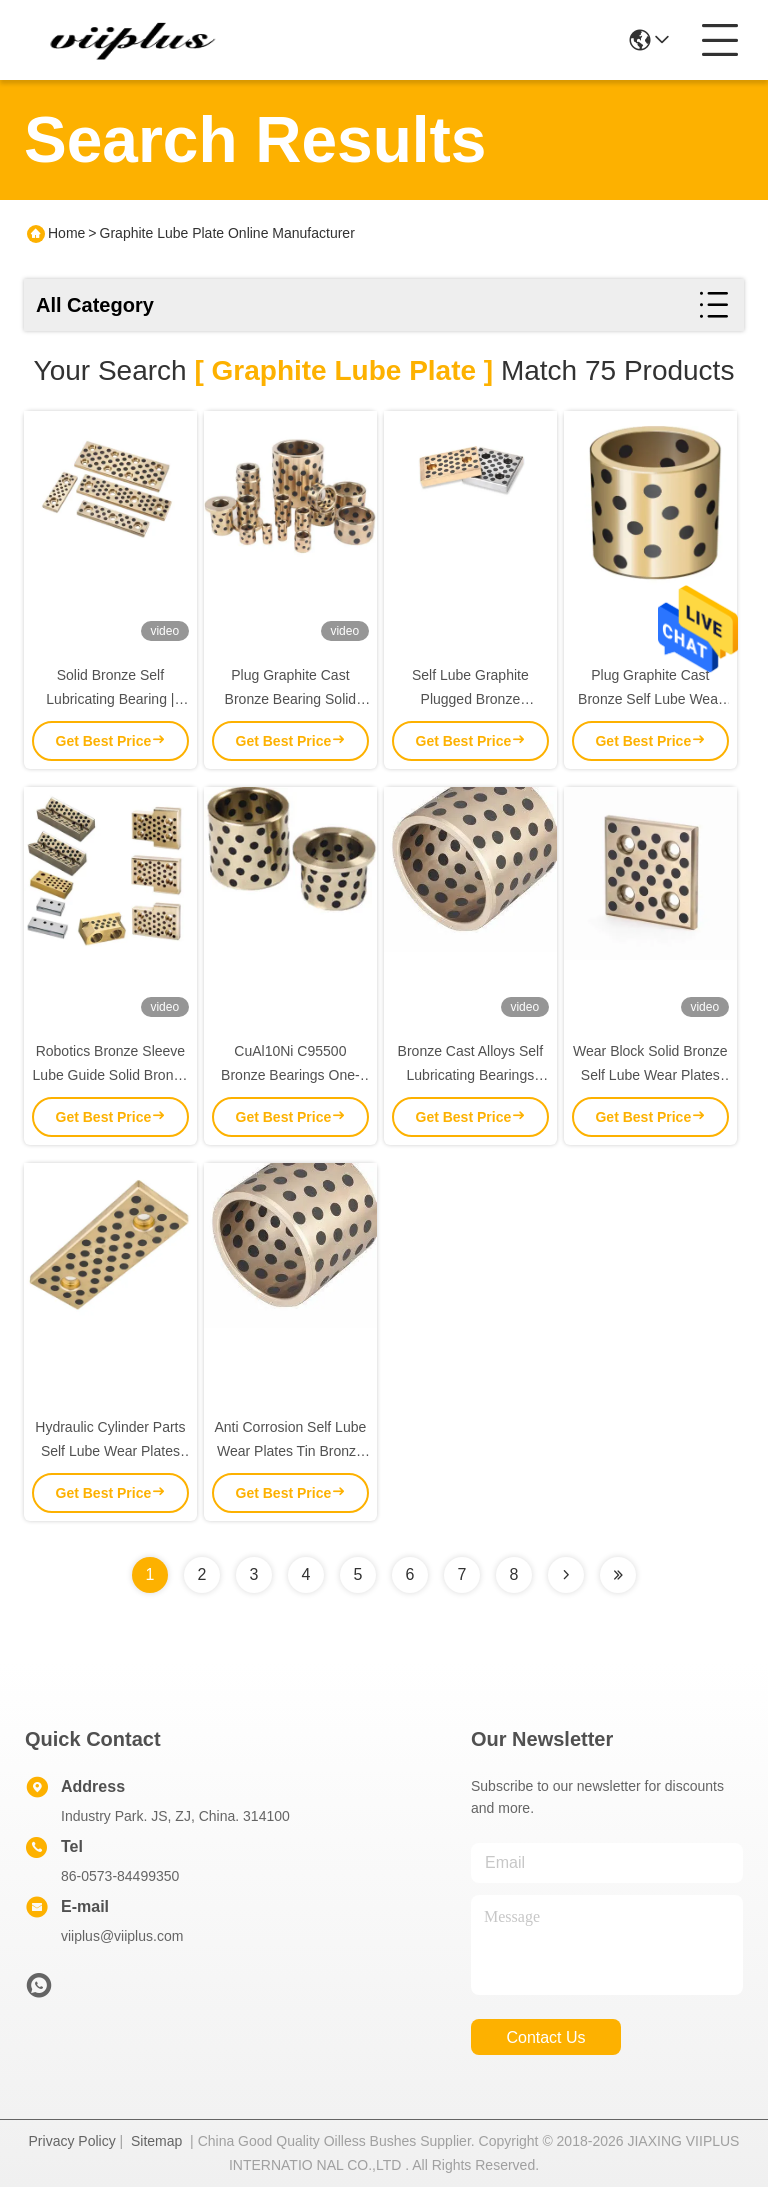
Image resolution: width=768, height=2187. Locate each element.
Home (66, 233)
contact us (545, 2037)
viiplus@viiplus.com (122, 1936)
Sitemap (156, 2141)
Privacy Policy (72, 2141)
